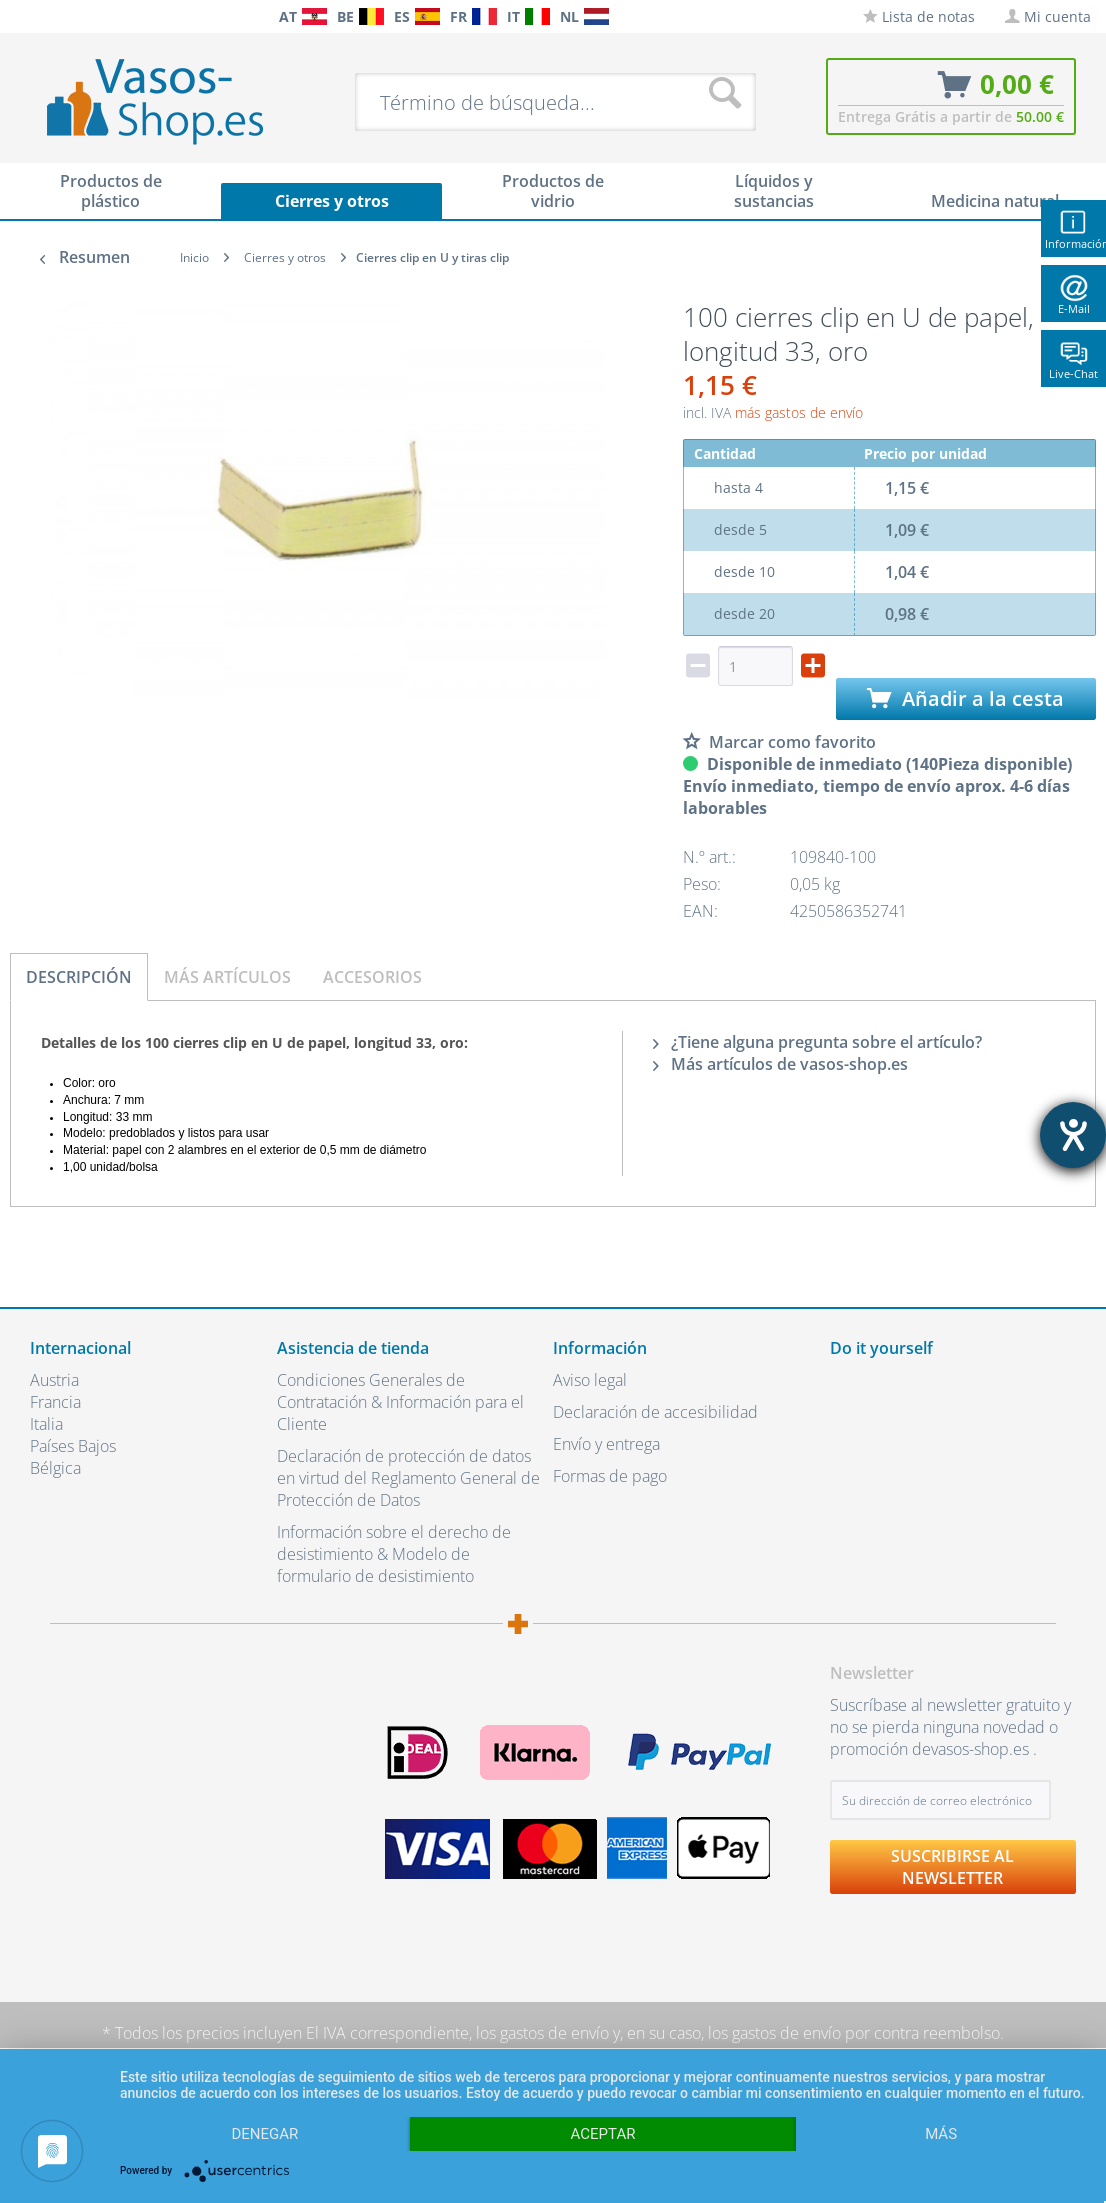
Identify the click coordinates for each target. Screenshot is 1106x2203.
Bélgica (55, 1468)
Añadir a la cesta (965, 698)
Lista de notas (919, 16)
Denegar (264, 2134)
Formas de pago (610, 1476)
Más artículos (227, 977)
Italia (46, 1424)
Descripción (79, 977)
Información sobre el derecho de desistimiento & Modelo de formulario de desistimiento (394, 1554)
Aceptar (603, 2134)
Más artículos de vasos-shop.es (780, 1064)
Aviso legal (590, 1380)
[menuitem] (20, 16)
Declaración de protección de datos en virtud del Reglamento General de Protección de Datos (408, 1478)
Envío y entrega (606, 1444)
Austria (54, 1380)
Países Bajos (73, 1446)
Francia (55, 1402)
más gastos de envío (799, 412)
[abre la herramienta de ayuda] (1073, 1135)
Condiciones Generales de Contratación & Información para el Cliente (400, 1402)
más (941, 2134)
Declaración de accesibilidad (655, 1412)
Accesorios (372, 977)
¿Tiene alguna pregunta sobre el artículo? (817, 1042)
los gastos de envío (542, 2033)
